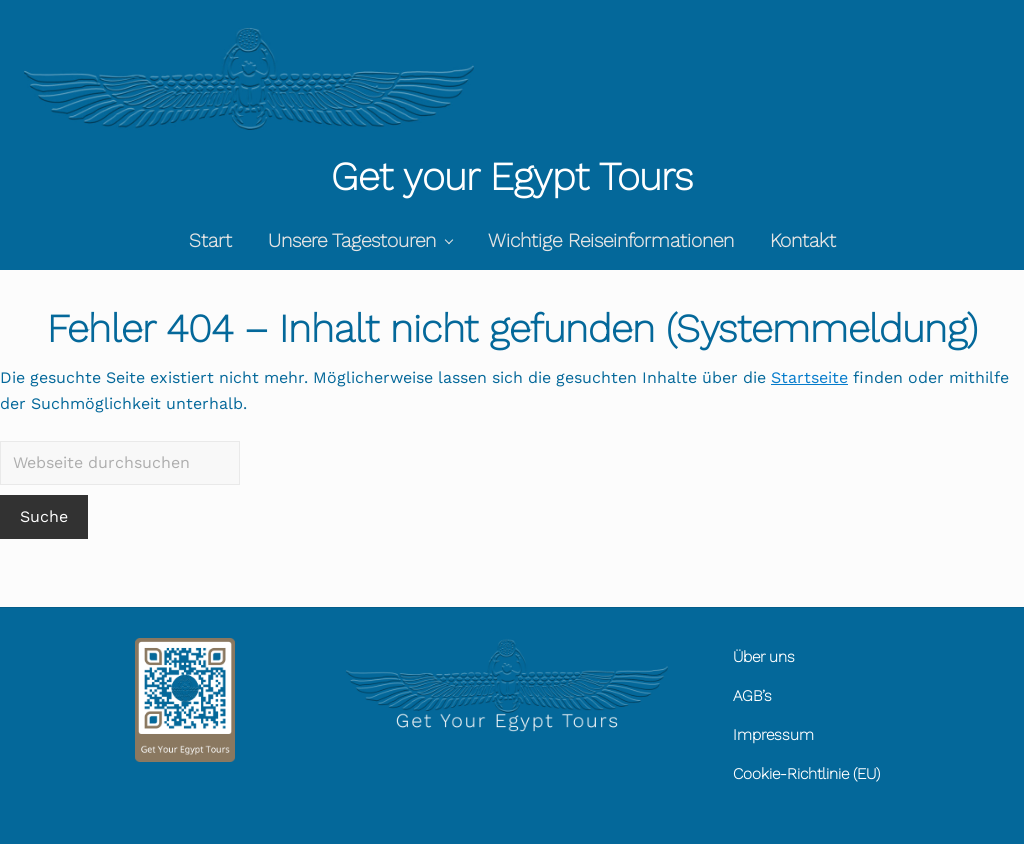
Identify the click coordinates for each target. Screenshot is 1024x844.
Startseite (809, 377)
